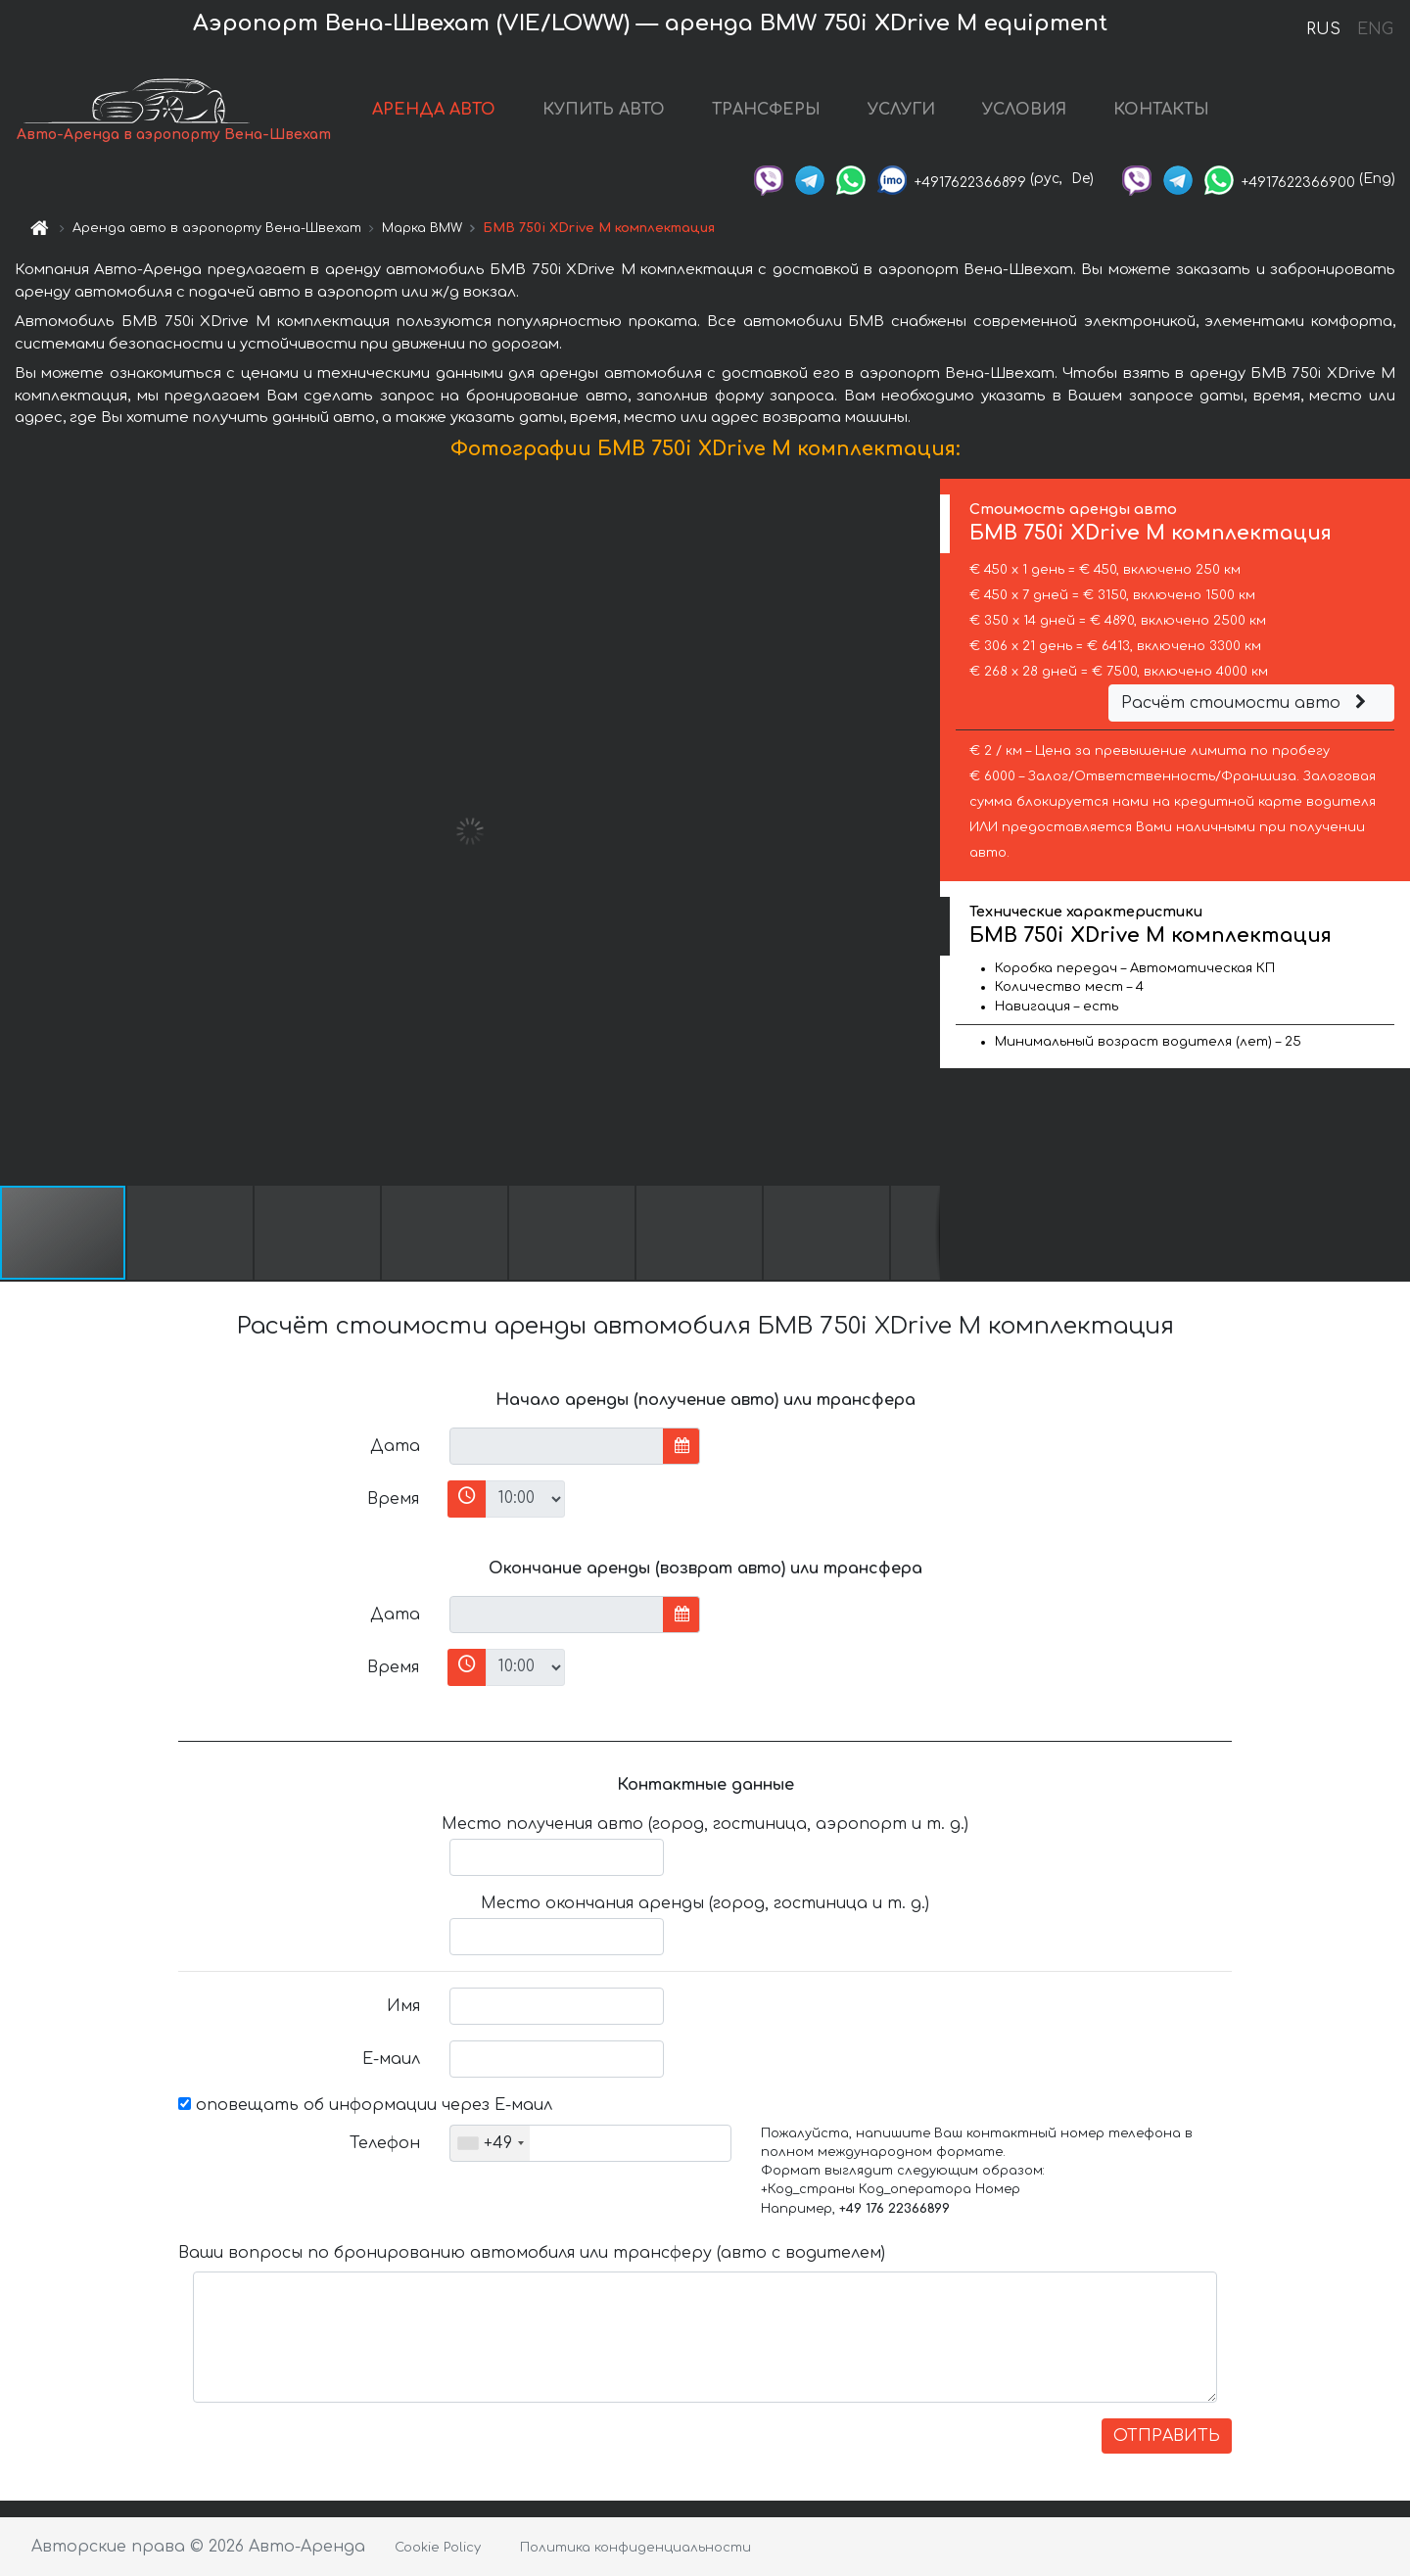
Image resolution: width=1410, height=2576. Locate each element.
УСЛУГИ (901, 109)
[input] (556, 1446)
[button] (922, 831)
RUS (1323, 29)
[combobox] (490, 2143)
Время (393, 1499)
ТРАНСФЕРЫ (766, 109)
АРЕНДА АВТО (433, 109)
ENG (1374, 29)
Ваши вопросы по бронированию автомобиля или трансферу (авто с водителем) (531, 2253)
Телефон (385, 2143)
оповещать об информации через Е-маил (365, 2105)
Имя (403, 2006)
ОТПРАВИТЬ (1166, 2436)
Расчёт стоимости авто (1246, 703)
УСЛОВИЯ (1024, 109)
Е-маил (391, 2059)
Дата (395, 1446)
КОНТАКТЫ (1161, 109)
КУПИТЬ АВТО (603, 109)
